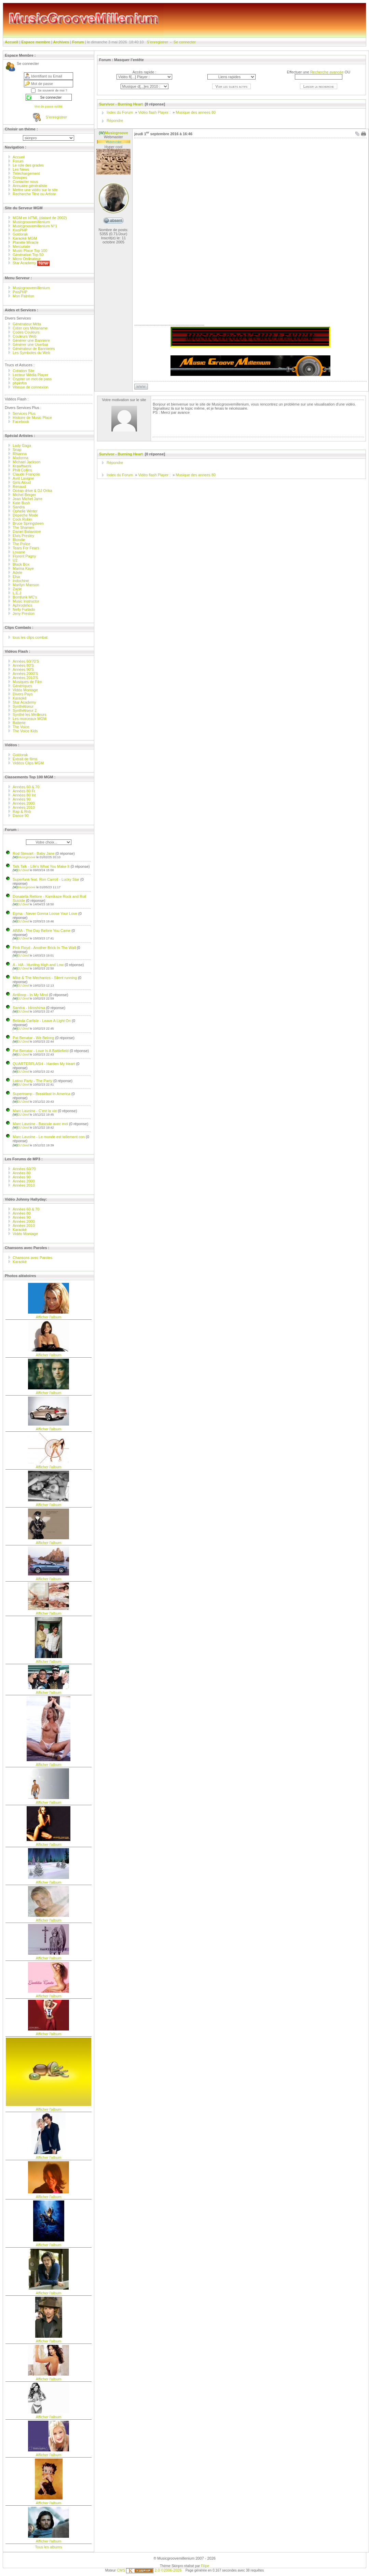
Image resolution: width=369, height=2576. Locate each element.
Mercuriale (21, 246)
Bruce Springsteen (28, 523)
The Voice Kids (25, 731)
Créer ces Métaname (30, 328)
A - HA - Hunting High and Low (38, 965)
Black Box (21, 564)
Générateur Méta (27, 324)
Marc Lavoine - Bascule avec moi (40, 1124)
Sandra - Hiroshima (29, 1008)
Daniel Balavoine (27, 531)
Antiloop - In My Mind (30, 995)
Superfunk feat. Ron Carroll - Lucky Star (46, 879)
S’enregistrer (157, 42)
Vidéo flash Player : (154, 112)
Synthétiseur (23, 706)
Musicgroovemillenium (31, 222)
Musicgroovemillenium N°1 (35, 226)
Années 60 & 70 (26, 787)
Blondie (19, 540)
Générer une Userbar (30, 344)
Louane (19, 552)
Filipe (205, 2566)
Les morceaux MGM (29, 719)
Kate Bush (21, 503)
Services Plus (24, 413)
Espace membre (35, 42)
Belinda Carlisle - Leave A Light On (42, 1021)
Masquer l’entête (129, 60)
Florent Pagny (24, 556)
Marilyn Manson (26, 585)
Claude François (26, 474)
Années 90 (22, 799)
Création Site (24, 371)
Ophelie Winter (25, 511)
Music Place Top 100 (30, 251)
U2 (15, 560)
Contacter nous (25, 182)
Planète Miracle (26, 242)
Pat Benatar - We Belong (33, 1038)
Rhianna (20, 454)
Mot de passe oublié (49, 106)
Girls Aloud (22, 482)
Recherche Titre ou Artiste (34, 194)
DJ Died (21, 870)
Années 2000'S (25, 673)
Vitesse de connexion (30, 387)
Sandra (19, 507)
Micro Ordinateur (27, 259)
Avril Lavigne (23, 478)
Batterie (19, 723)
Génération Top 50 (28, 255)
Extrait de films (25, 759)
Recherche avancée (327, 72)
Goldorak (20, 234)
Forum (78, 42)
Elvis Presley (23, 536)
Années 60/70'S (26, 661)
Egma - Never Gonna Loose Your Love (45, 913)
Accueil (11, 42)
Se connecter (185, 42)
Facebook (21, 422)
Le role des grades (28, 165)
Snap (17, 450)
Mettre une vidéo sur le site (35, 190)
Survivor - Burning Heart (121, 104)
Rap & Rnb (22, 811)
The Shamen (23, 527)
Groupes (20, 177)
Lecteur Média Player (30, 375)
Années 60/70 (24, 1169)
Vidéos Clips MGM (28, 763)
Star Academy (31, 263)
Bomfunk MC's (25, 597)
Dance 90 (21, 815)
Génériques (22, 686)
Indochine (21, 581)
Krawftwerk (22, 466)
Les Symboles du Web (31, 353)
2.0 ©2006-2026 (153, 2570)
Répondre (115, 120)
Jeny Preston (24, 613)
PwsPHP (20, 292)
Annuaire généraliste (30, 186)
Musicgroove (24, 857)
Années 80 (22, 1173)
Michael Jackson (26, 462)
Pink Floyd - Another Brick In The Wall (44, 948)
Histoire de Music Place (32, 417)
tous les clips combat (30, 637)
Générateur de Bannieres (34, 348)
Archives (61, 42)
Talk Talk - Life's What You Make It (41, 866)
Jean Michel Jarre (27, 499)
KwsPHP (20, 230)
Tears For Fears (26, 548)
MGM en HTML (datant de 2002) (40, 218)
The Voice (21, 727)
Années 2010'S (25, 678)
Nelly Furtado (24, 609)
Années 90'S (23, 669)
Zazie (17, 589)
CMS (121, 2570)
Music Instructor (26, 601)
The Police (21, 544)
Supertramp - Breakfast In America (41, 1094)
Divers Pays (23, 694)
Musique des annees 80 (196, 112)
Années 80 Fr (24, 791)
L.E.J (17, 593)
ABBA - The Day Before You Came (41, 931)
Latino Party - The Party (32, 1081)
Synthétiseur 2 (25, 710)
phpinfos (20, 383)
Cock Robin (22, 519)
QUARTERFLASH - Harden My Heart (44, 1064)
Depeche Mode (25, 515)
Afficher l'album (49, 1317)
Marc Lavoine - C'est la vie (35, 1111)
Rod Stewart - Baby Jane (33, 853)
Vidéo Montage (25, 690)
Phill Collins (22, 470)
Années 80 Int (24, 795)
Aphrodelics (22, 605)
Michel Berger (24, 495)
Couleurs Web (25, 336)
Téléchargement (26, 173)
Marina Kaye (23, 568)
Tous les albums (48, 2547)
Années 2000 (24, 803)
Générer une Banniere (31, 340)
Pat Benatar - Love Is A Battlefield (41, 1051)
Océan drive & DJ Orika (32, 491)
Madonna (20, 458)
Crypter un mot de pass (32, 379)
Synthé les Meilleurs (29, 714)
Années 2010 (24, 807)
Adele (17, 572)
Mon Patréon (23, 296)
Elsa (16, 577)
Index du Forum (120, 112)
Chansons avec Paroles (33, 1258)
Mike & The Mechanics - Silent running (45, 978)
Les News (21, 169)
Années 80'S (23, 665)
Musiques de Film (27, 682)
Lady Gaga (22, 445)
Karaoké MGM (25, 238)
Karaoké (20, 698)
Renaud (19, 486)
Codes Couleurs (26, 332)
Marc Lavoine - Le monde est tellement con (49, 1137)
